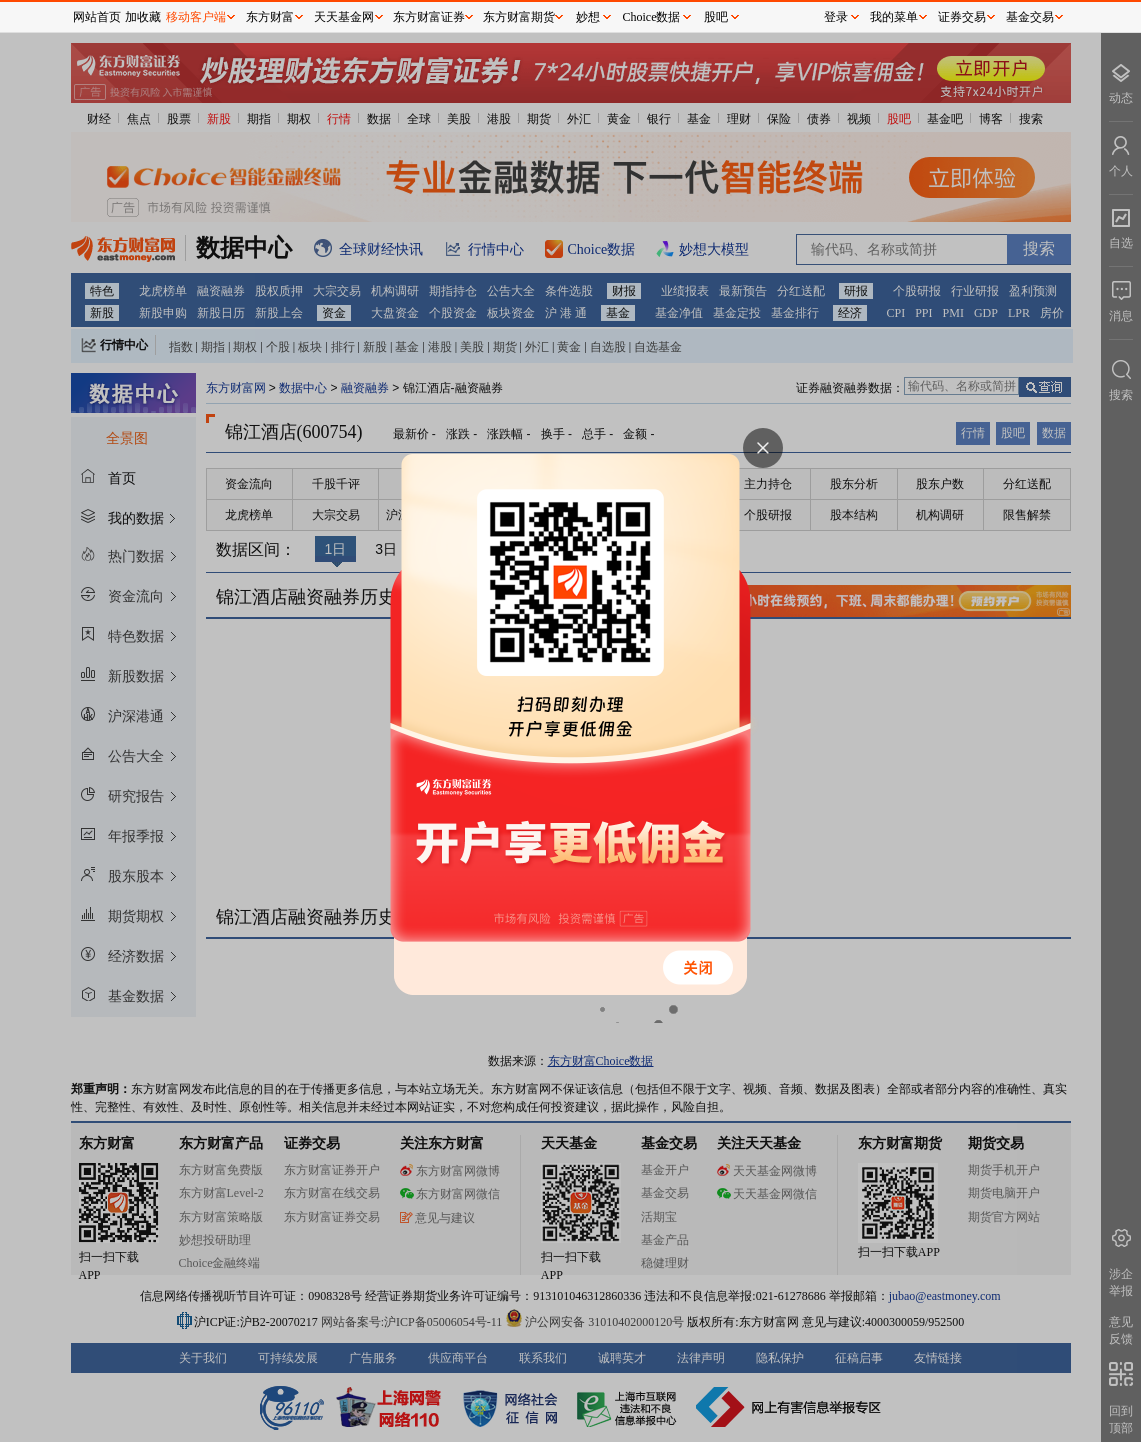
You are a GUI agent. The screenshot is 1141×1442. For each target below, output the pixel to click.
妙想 (588, 17)
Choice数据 (652, 17)
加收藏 (143, 17)
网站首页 (97, 17)
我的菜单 (894, 17)
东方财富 (270, 17)
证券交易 (962, 17)
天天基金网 (344, 17)
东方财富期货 (519, 17)
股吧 (716, 17)
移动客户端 (196, 17)
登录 (836, 17)
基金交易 (1030, 17)
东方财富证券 (429, 17)
